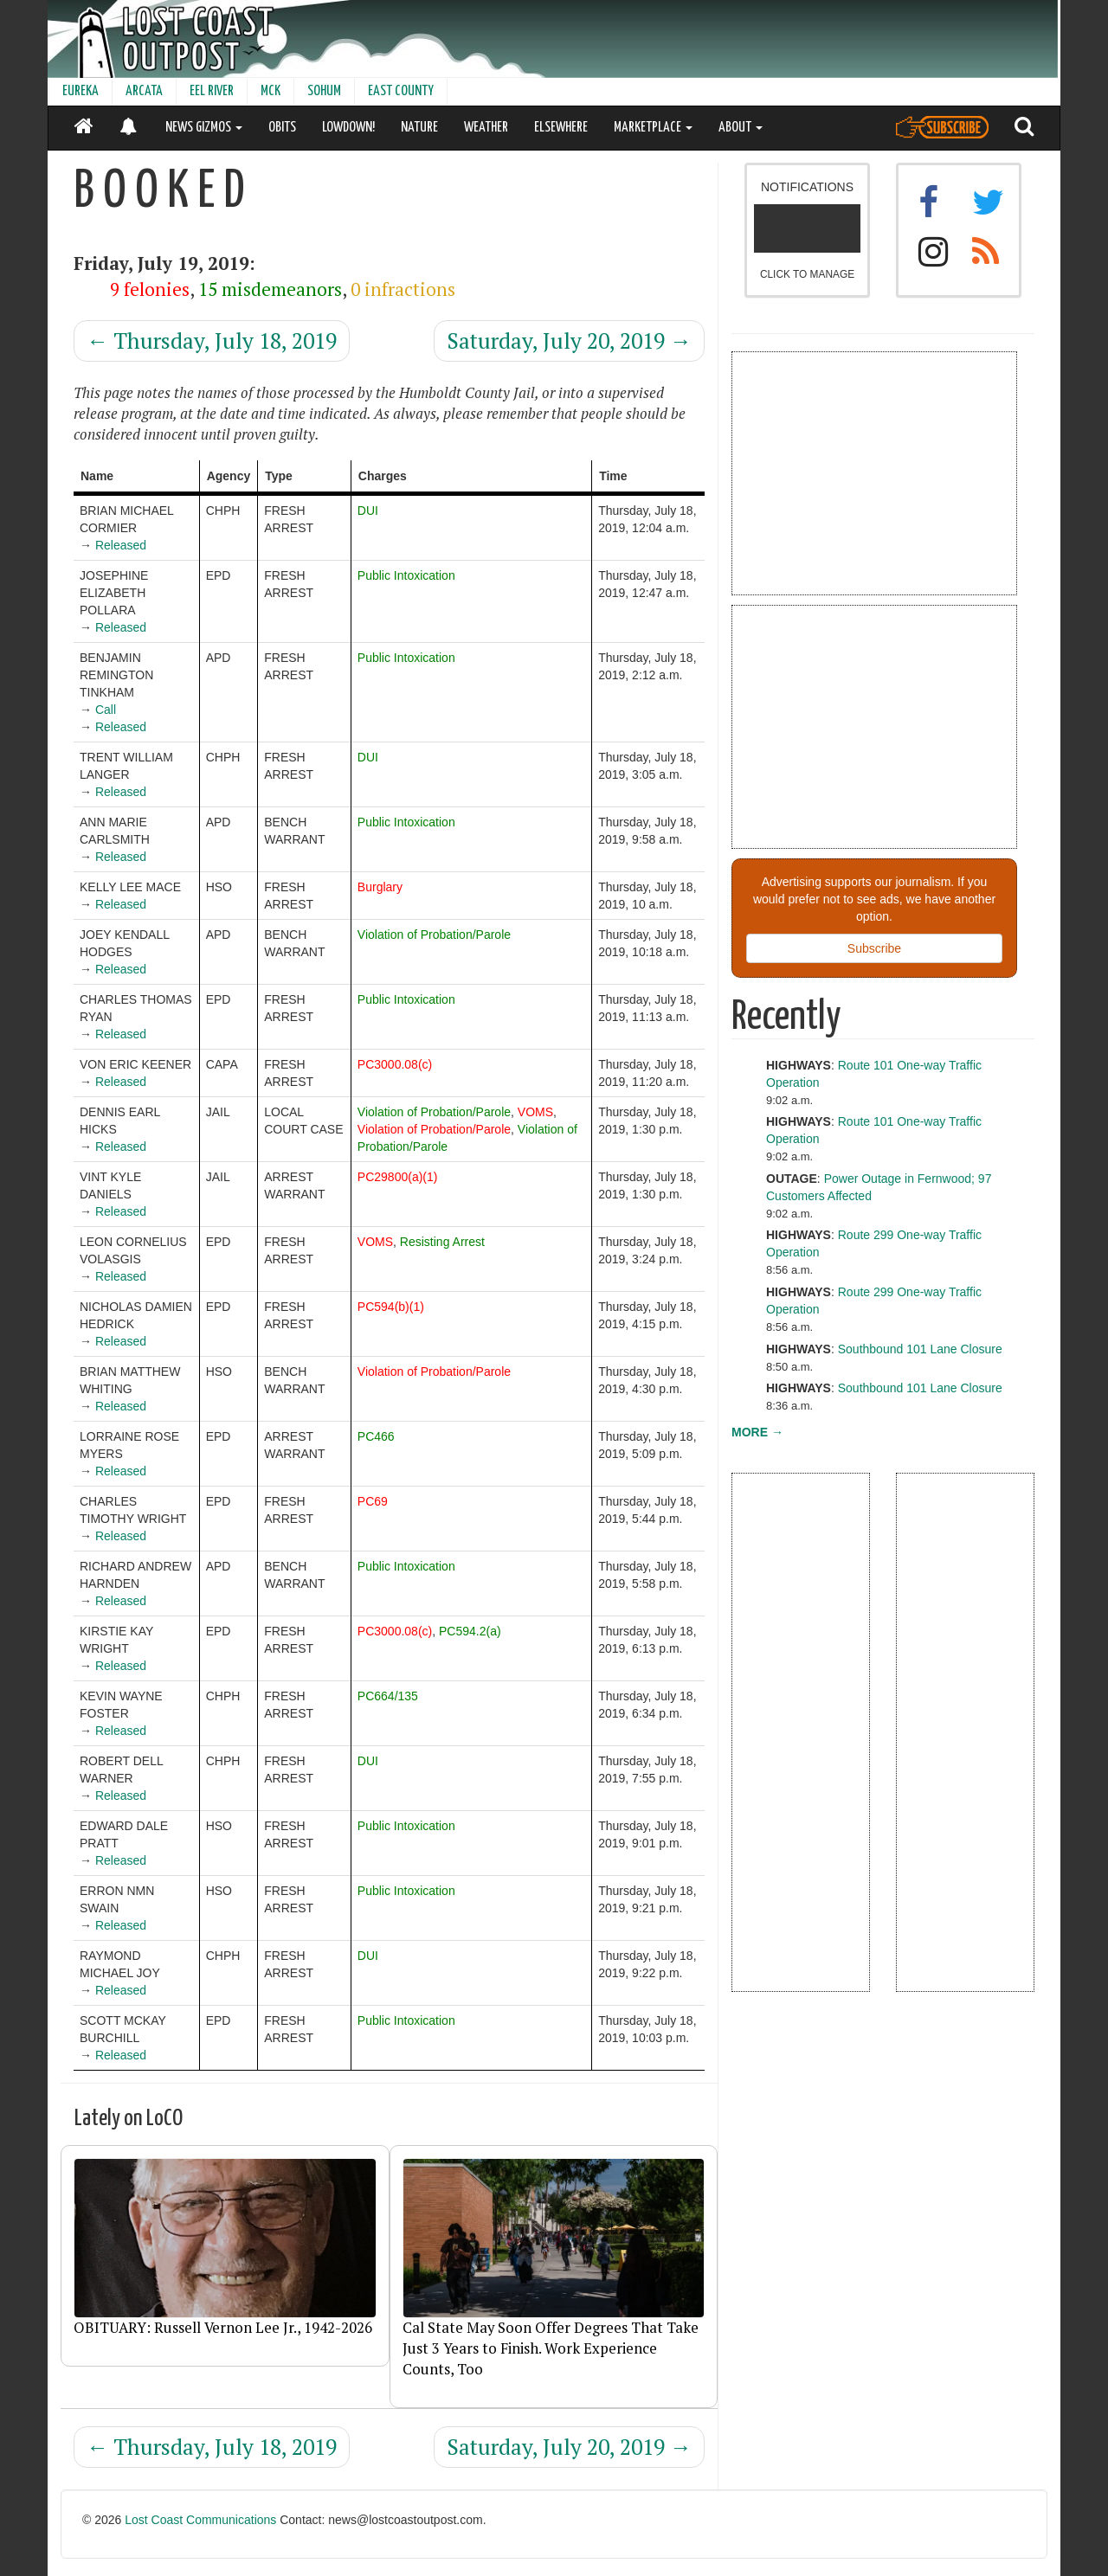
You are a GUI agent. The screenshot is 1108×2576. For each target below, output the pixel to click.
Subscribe (874, 948)
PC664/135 (388, 1696)
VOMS (535, 1112)
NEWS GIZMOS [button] (203, 127)
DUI (368, 510)
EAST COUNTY (401, 91)
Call (105, 709)
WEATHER (486, 127)
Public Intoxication (406, 575)
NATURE (419, 127)
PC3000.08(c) (395, 1064)
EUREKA (80, 91)
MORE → (757, 1432)
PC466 (376, 1436)
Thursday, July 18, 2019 (212, 340)
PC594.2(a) (470, 1631)
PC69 (373, 1501)
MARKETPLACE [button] (653, 127)
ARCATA (144, 91)
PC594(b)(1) (391, 1307)
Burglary (380, 887)
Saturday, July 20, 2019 (569, 340)
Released (120, 545)
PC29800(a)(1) (398, 1177)
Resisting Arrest (442, 1242)
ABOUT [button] (740, 127)
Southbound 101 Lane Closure (920, 1349)
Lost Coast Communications (200, 2520)
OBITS (282, 127)
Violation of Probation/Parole (434, 934)
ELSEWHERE (561, 127)
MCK (270, 91)
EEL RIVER (212, 91)
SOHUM (324, 91)
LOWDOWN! (348, 127)
